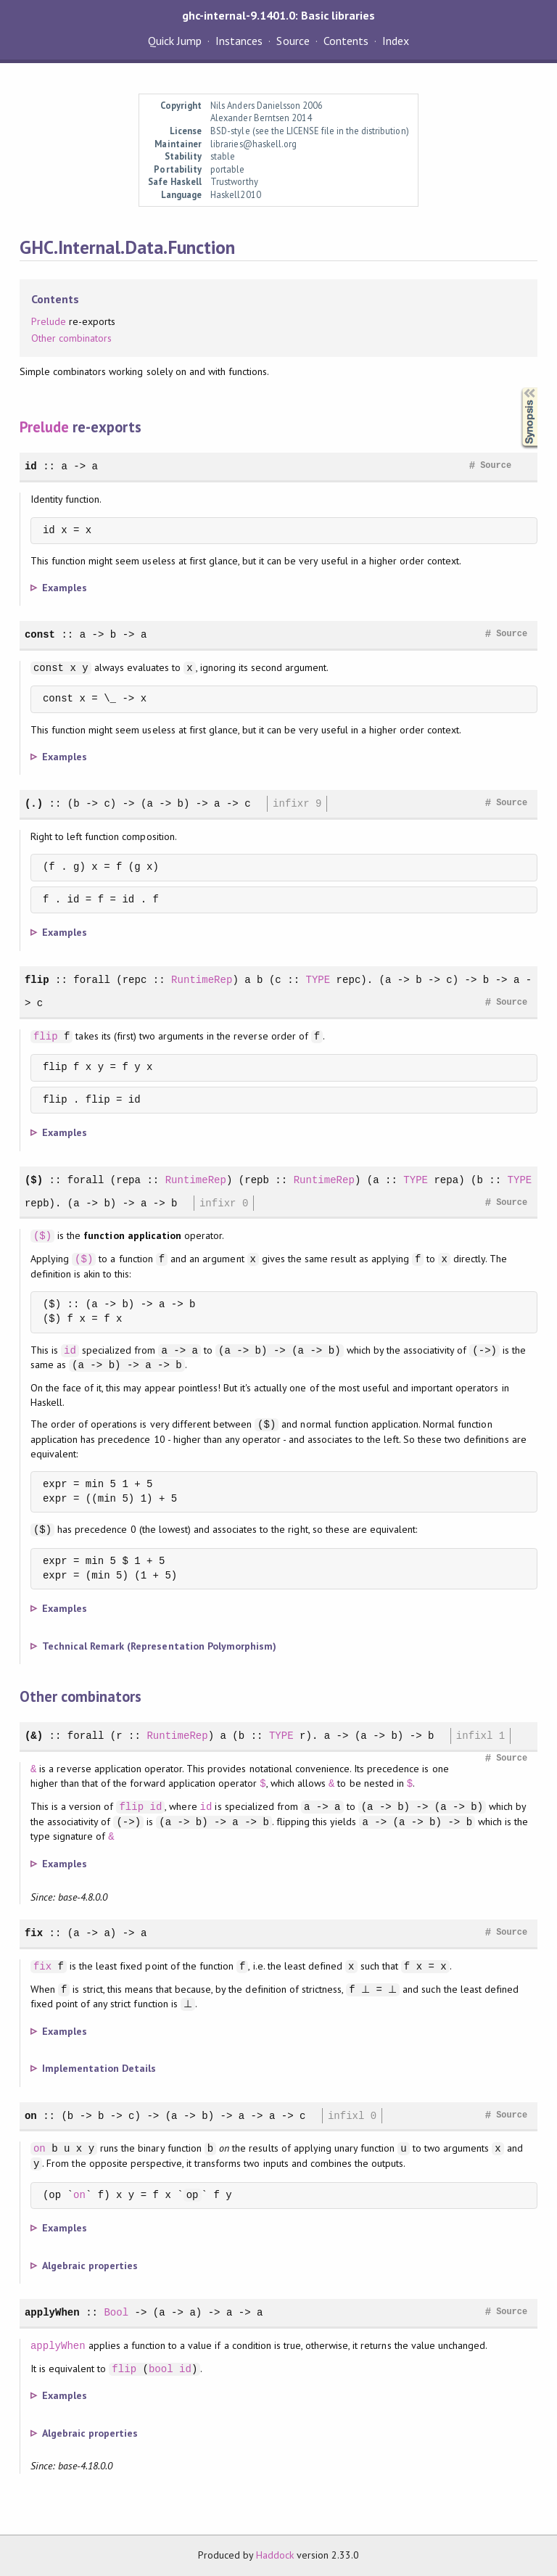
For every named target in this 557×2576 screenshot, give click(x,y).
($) (34, 1180)
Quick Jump (175, 40)
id (31, 466)
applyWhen (52, 2312)
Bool (116, 2312)
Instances (239, 40)
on (31, 2116)
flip (37, 980)
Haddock (275, 2554)
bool (161, 2369)
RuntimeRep (201, 980)
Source (292, 40)
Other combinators (71, 338)
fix (34, 1933)
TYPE (317, 980)
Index (395, 40)
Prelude (48, 321)
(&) (34, 1735)
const (40, 634)
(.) (34, 803)
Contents (345, 40)
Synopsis (517, 387)
